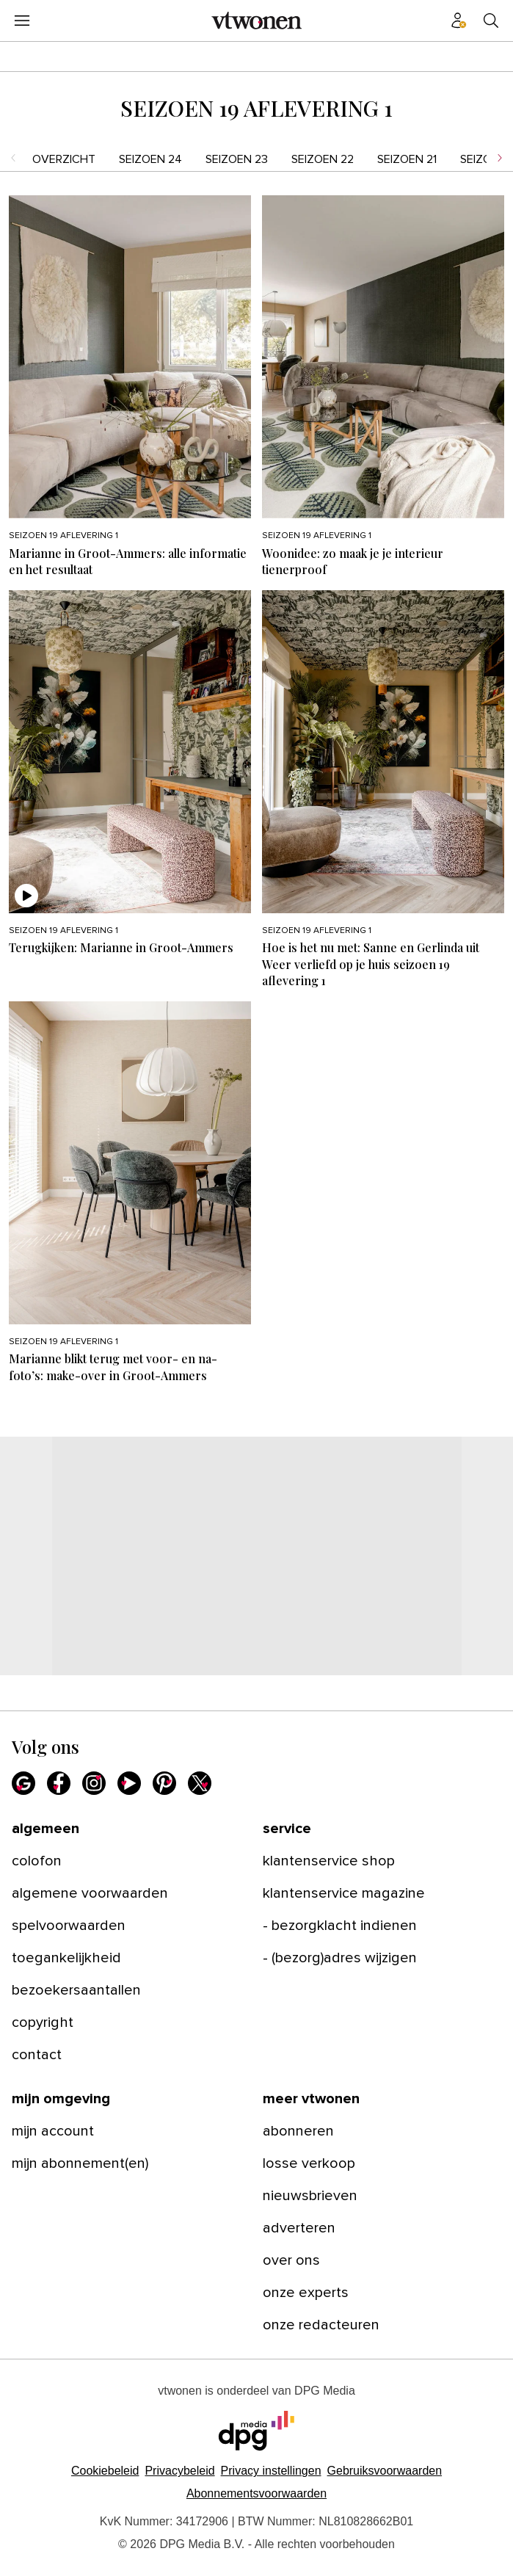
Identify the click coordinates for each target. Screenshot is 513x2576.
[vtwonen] (256, 20)
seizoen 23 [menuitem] (236, 159)
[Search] (491, 20)
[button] (271, 2470)
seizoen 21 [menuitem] (407, 159)
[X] (199, 1783)
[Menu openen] (22, 20)
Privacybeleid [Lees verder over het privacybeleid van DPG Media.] (179, 2470)
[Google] (23, 1783)
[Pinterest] (164, 1783)
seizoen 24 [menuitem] (150, 159)
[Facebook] (58, 1783)
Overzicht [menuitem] (63, 159)
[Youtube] (129, 1783)
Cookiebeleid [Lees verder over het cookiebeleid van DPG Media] (105, 2470)
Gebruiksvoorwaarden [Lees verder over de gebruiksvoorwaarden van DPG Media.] (385, 2470)
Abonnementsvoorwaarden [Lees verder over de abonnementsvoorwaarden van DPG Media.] (256, 2493)
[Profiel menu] (458, 20)
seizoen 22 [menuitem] (322, 159)
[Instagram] (94, 1783)
